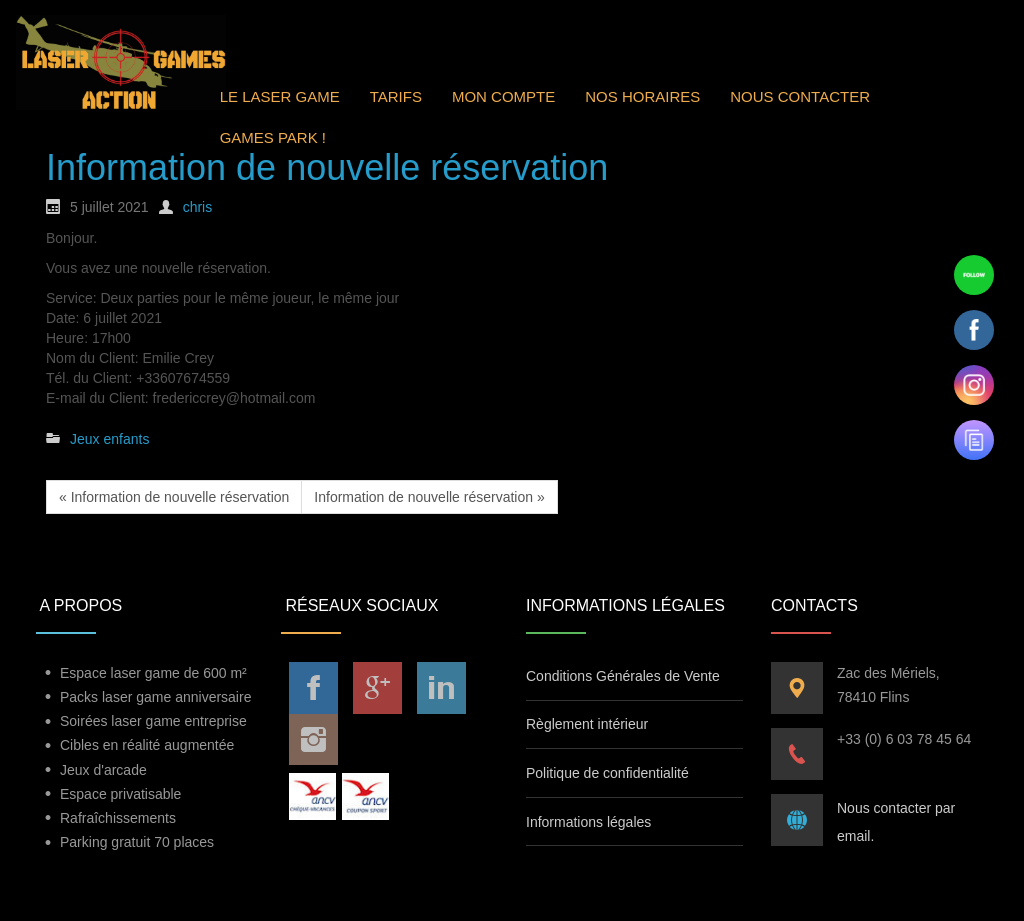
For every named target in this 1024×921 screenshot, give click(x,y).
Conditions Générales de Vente (623, 676)
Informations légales (588, 822)
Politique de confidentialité (607, 773)
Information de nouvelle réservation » (429, 497)
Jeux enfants (109, 439)
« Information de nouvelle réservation (174, 497)
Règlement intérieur (587, 724)
